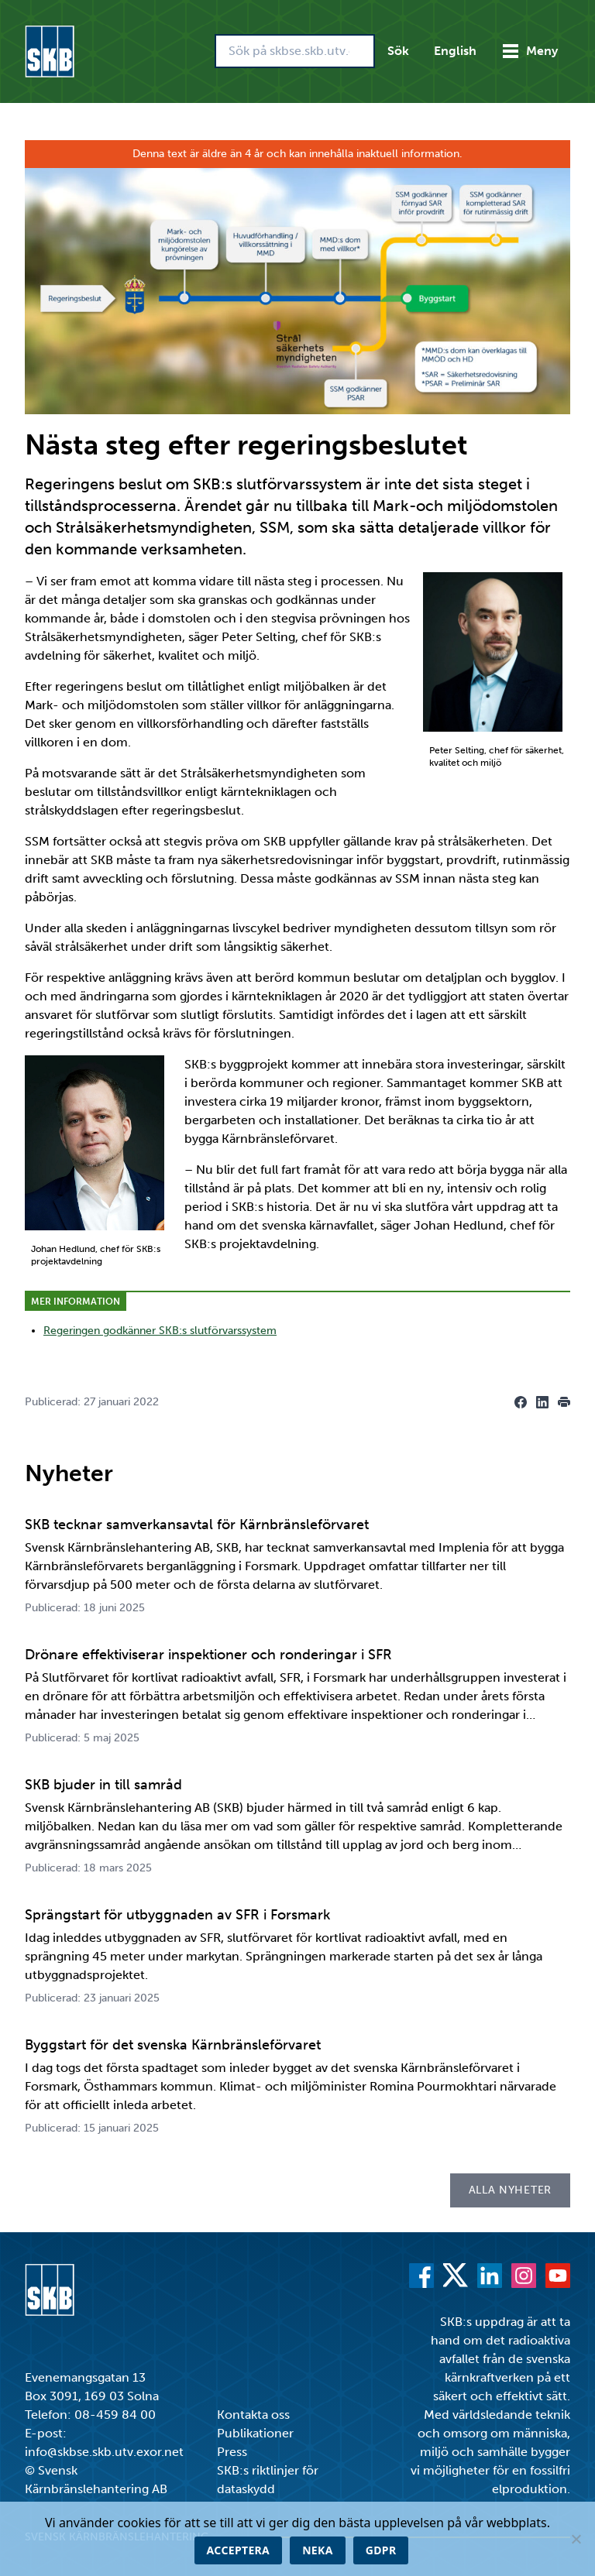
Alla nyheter (510, 2190)
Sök (398, 50)
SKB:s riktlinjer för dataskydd (267, 2479)
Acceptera (238, 2550)
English (455, 50)
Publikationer (255, 2433)
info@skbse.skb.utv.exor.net (104, 2451)
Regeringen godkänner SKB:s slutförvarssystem (160, 1330)
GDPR (381, 2550)
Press (232, 2451)
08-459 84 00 (115, 2414)
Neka (317, 2550)
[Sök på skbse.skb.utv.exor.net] (295, 51)
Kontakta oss (253, 2414)
